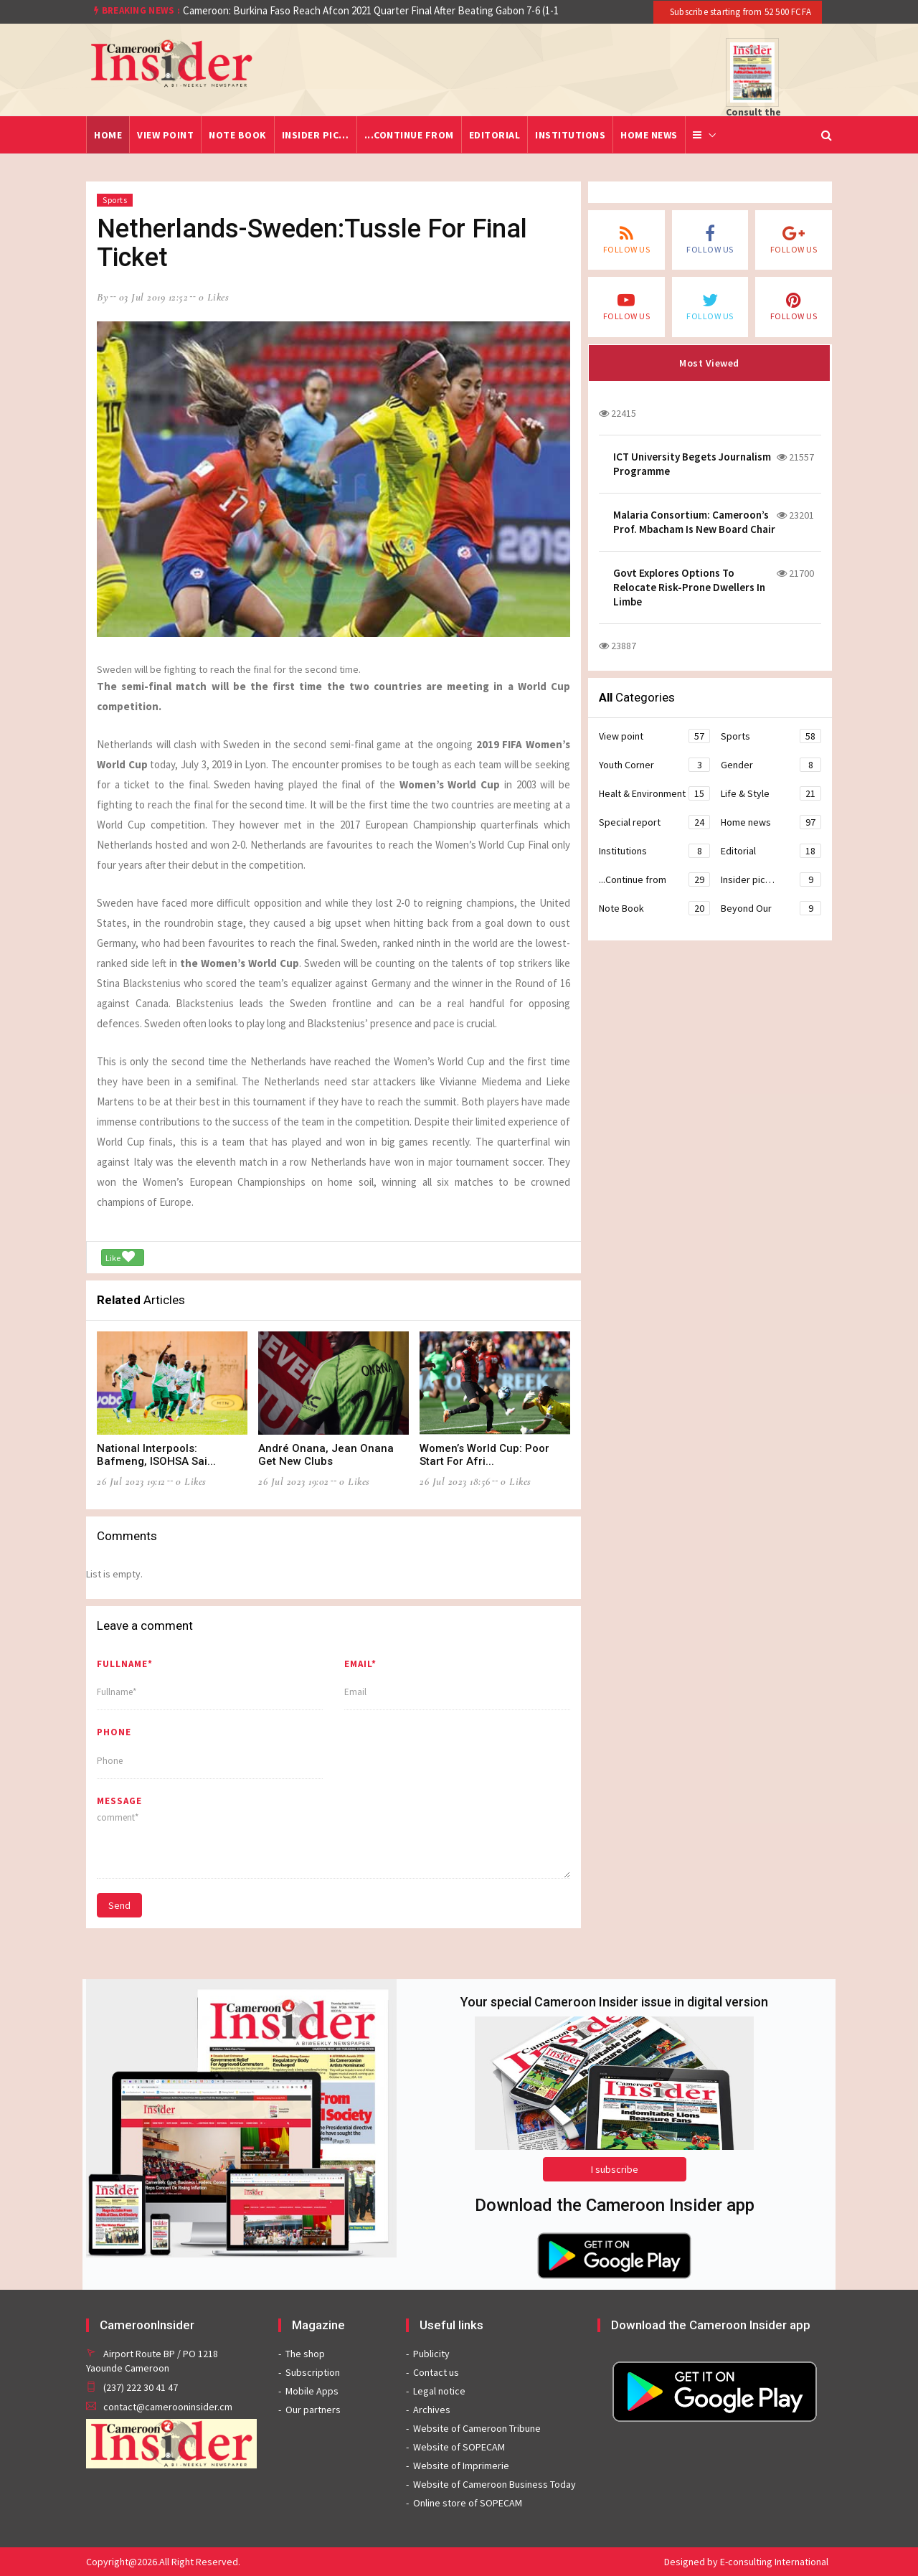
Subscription (312, 2372)
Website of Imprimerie (461, 2465)
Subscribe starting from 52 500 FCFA (739, 12)
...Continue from (409, 134)
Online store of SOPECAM (467, 2502)
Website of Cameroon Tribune (477, 2428)
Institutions (570, 134)
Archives (431, 2409)
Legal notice (439, 2390)
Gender (771, 765)
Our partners (313, 2409)
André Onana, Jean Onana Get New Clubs (326, 1455)
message (119, 1801)
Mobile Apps (312, 2390)
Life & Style (771, 793)
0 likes (214, 297)
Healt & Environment (654, 793)
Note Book (238, 134)
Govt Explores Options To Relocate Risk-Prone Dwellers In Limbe (689, 587)
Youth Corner (654, 765)
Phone (114, 1732)
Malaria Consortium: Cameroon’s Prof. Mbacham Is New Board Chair (694, 522)
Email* (360, 1664)
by (102, 297)
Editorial (495, 134)
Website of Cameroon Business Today (494, 2484)
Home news (649, 134)
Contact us (436, 2372)
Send (119, 1905)
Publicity (431, 2353)
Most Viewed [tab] (709, 363)
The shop (305, 2353)
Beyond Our (771, 908)
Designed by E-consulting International (746, 2561)
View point (165, 134)
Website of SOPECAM (459, 2446)
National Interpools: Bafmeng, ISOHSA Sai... (156, 1455)
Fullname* (125, 1664)
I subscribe (614, 2169)
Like (120, 1256)
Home (108, 134)
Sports (115, 199)
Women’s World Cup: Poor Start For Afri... (484, 1455)
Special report (654, 822)
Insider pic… (315, 134)
